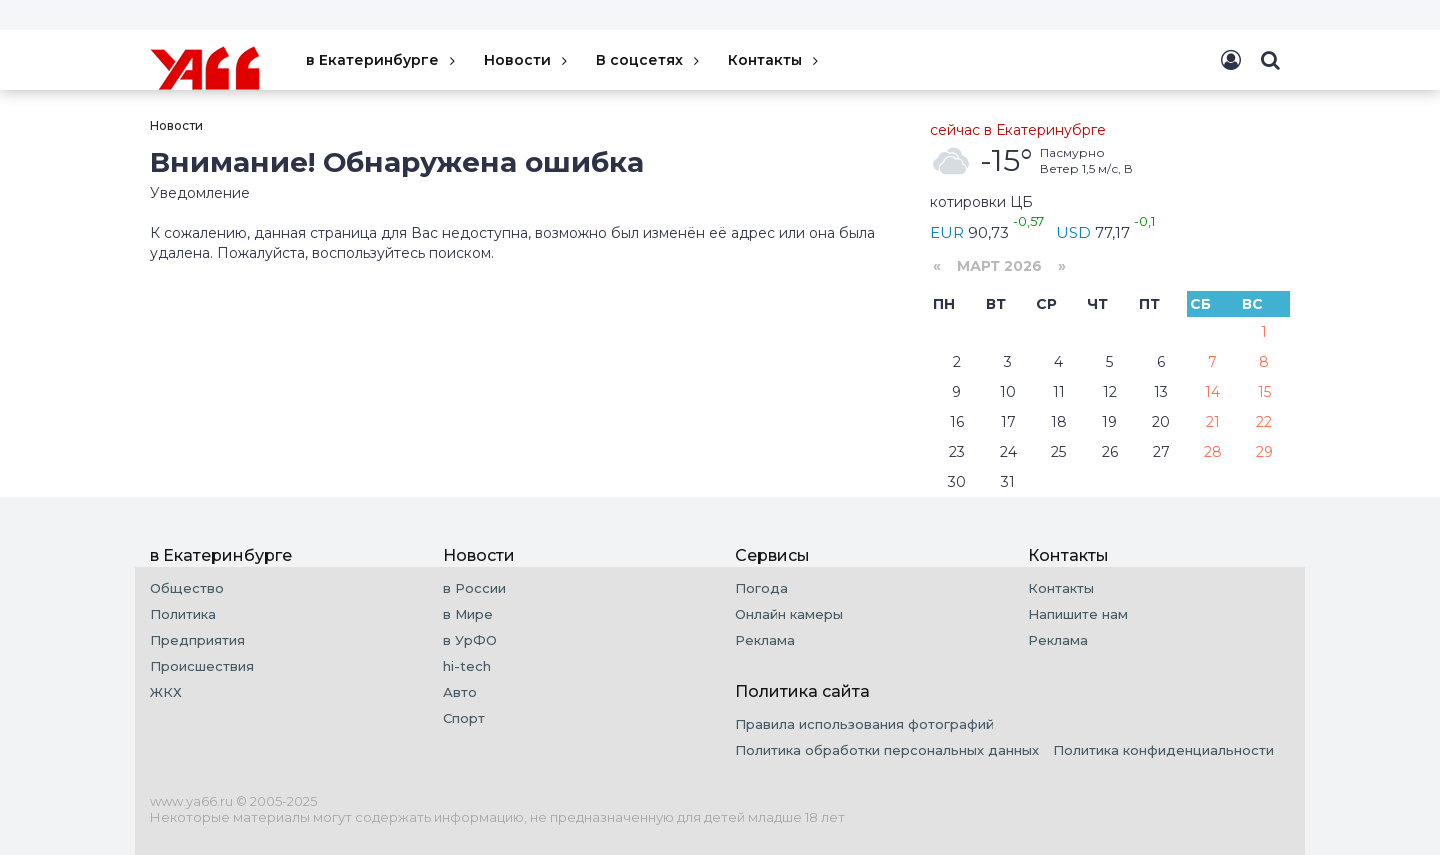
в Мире (468, 614)
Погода (761, 588)
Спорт (464, 718)
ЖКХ (166, 692)
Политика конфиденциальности (1163, 750)
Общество (187, 588)
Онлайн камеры (789, 614)
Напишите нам (1078, 614)
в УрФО (470, 640)
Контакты (775, 60)
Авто (460, 692)
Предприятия (197, 640)
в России (474, 588)
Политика (183, 614)
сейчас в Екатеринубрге (1018, 130)
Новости (527, 60)
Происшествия (202, 666)
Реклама (765, 640)
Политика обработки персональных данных (887, 750)
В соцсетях (649, 60)
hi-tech (467, 666)
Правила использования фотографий (864, 724)
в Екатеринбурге (382, 60)
